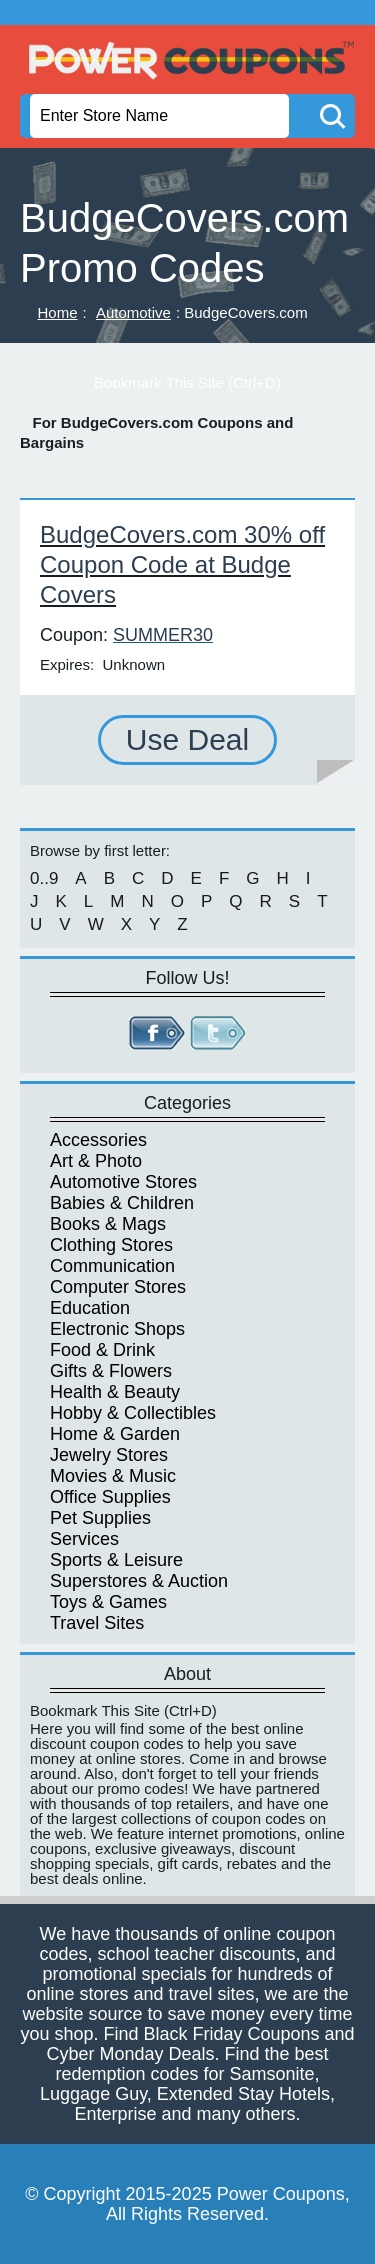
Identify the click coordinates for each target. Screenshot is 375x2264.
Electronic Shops (117, 1329)
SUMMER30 (163, 635)
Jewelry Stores (109, 1455)
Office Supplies (110, 1497)
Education (90, 1308)
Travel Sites (97, 1623)
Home (58, 312)
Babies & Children (122, 1203)
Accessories (98, 1140)
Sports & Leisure (116, 1560)
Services (84, 1539)
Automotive (133, 312)
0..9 (44, 878)
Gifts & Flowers (111, 1371)
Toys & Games (108, 1602)
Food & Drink (102, 1350)
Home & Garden (115, 1434)
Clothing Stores (111, 1245)
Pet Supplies (100, 1518)
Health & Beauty (115, 1392)
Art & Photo (96, 1161)
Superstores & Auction (139, 1581)
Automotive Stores (123, 1182)
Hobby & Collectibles (133, 1413)
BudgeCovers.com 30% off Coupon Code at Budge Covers (182, 564)
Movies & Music (113, 1476)
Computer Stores (118, 1287)
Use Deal (187, 739)
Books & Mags (108, 1224)
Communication (112, 1266)
